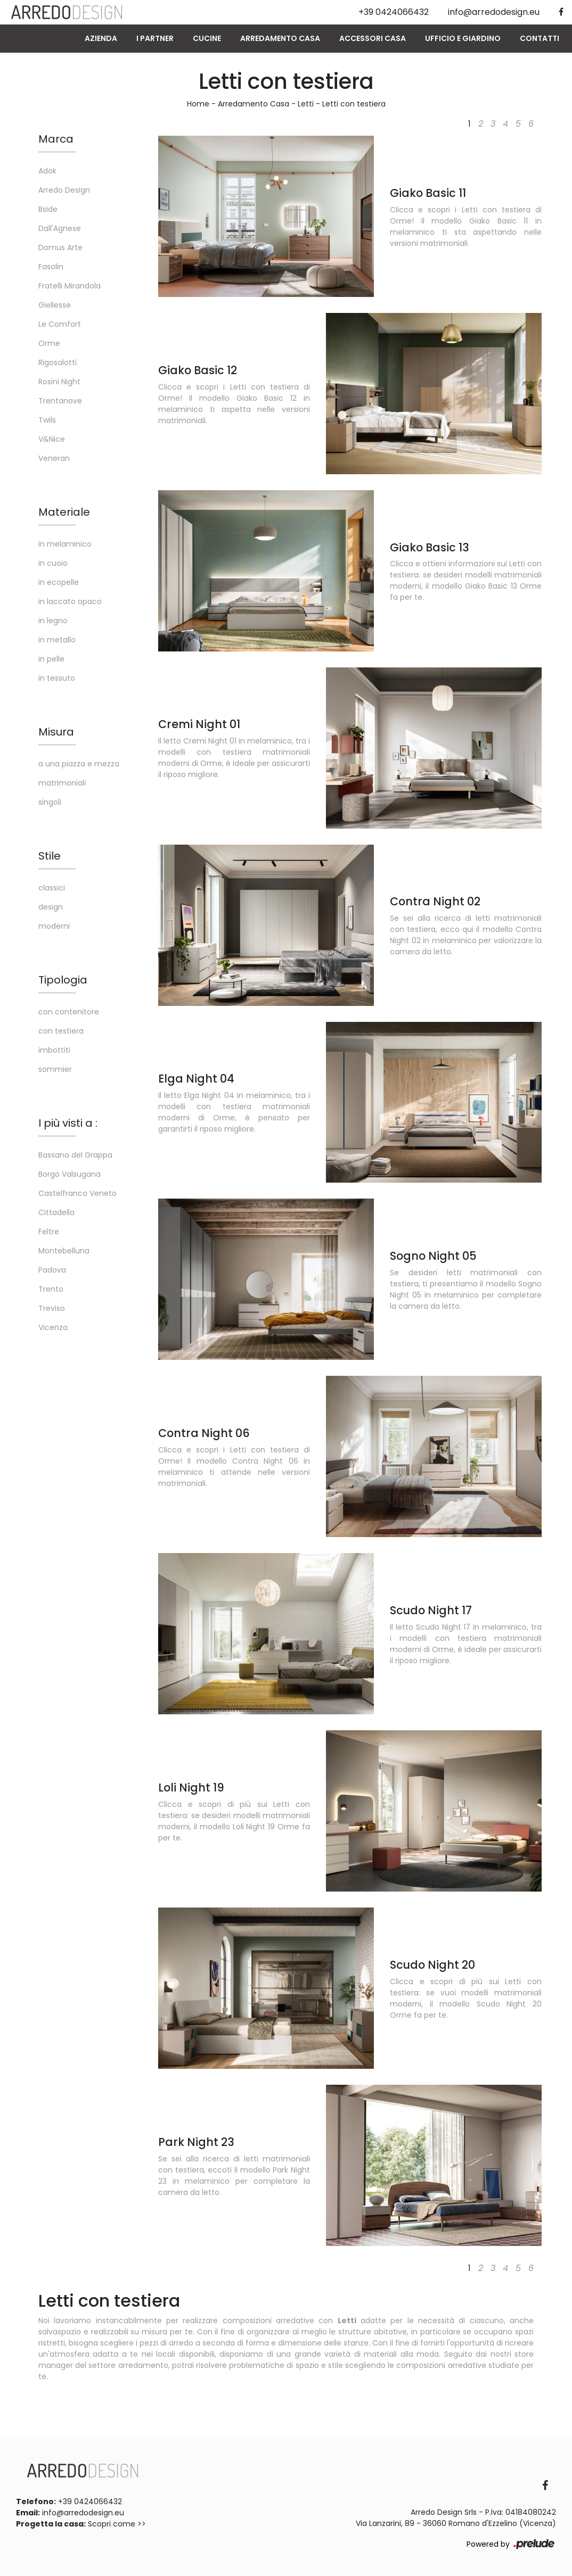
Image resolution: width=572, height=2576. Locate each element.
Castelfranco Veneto (77, 1193)
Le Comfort (59, 324)
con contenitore (68, 1011)
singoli (49, 802)
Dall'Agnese (59, 228)
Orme (49, 343)
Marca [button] (55, 138)
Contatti (539, 38)
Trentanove (60, 400)
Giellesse (54, 305)
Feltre (48, 1231)
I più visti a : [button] (67, 1123)
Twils (47, 420)
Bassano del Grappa (75, 1155)
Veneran (54, 458)
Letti (306, 103)
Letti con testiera (354, 103)
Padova (52, 1270)
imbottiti (54, 1050)
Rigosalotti (57, 362)
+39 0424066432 (90, 2501)
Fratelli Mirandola (69, 285)
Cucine (207, 38)
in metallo (57, 639)
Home (198, 103)
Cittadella (56, 1212)
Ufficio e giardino (463, 38)
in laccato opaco (70, 601)
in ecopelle (58, 582)
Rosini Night (59, 381)
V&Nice (51, 439)
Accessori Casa (372, 38)
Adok (47, 171)
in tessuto (56, 678)
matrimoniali (62, 783)
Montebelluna (63, 1250)
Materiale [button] (64, 512)
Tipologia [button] (62, 979)
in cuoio (53, 563)
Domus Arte (60, 247)
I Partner (155, 38)
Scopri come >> (117, 2524)
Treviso (51, 1308)
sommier (55, 1069)
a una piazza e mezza (78, 763)
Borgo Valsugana (69, 1174)
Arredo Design (64, 190)
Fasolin (50, 266)
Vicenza (53, 1327)
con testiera (61, 1031)
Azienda (101, 38)
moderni (54, 926)
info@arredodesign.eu (83, 2512)
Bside (48, 209)
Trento (50, 1289)
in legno (53, 620)
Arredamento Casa (280, 38)
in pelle (51, 659)
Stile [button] (49, 855)
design (50, 907)
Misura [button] (56, 731)
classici (51, 887)
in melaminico (65, 544)
